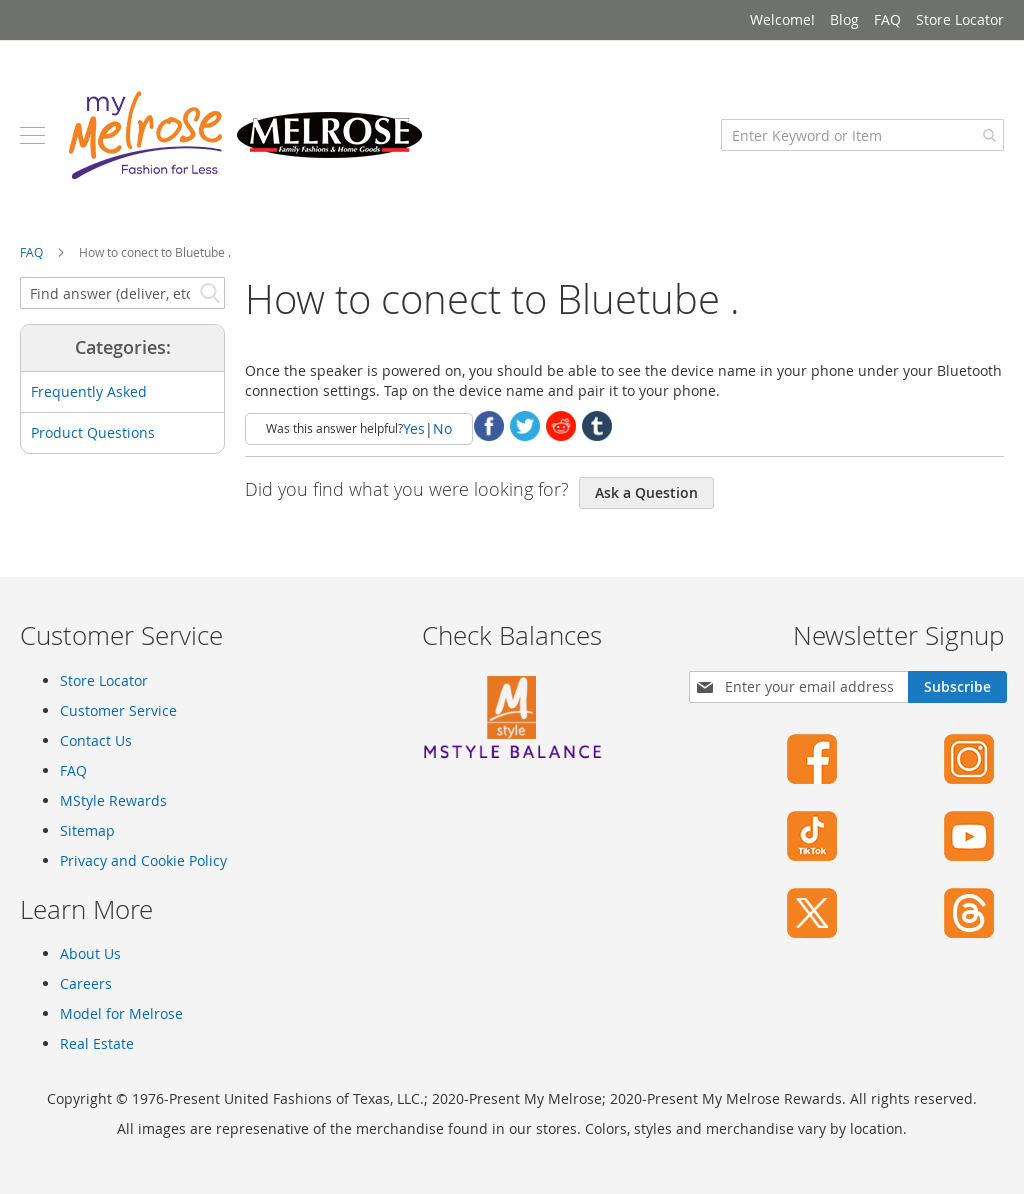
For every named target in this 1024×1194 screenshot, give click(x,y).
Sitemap (87, 830)
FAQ (887, 19)
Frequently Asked (89, 391)
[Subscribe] (957, 687)
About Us (90, 953)
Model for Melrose (121, 1013)
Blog (844, 19)
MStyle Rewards (113, 800)
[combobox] (862, 135)
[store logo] (245, 135)
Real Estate (97, 1043)
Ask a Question (646, 492)
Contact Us (96, 740)
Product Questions (93, 432)
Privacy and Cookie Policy (143, 860)
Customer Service (118, 710)
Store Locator (960, 19)
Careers (86, 983)
